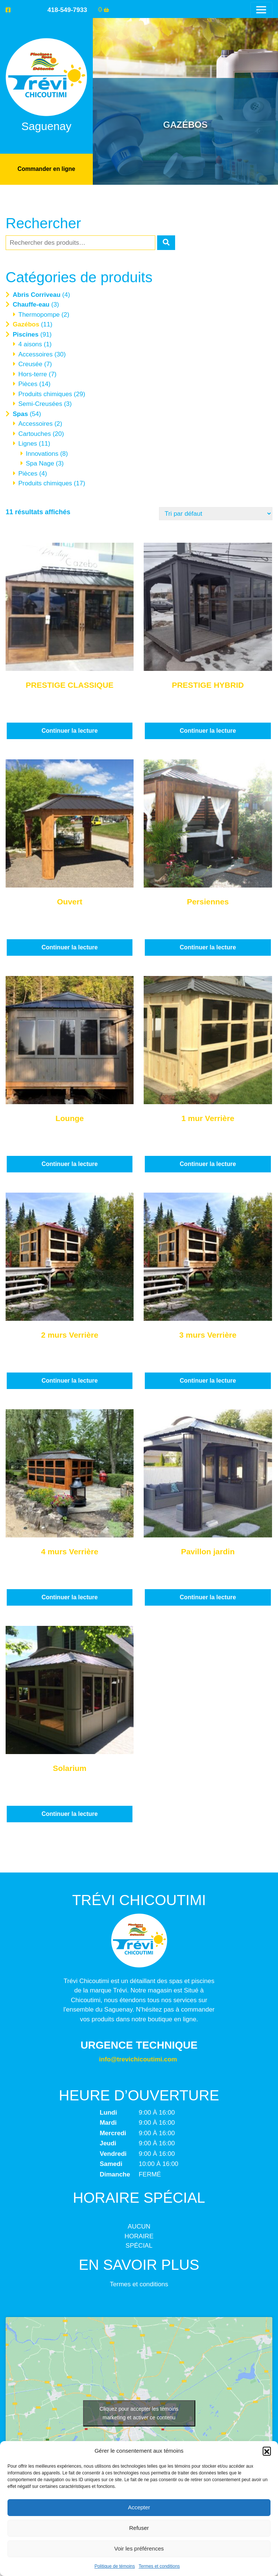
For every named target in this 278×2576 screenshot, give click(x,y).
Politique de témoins (114, 2566)
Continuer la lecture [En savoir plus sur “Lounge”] (70, 1163)
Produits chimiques (45, 393)
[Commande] (215, 513)
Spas (20, 413)
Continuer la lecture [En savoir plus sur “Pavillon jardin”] (208, 1597)
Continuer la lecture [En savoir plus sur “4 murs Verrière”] (70, 1597)
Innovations (42, 453)
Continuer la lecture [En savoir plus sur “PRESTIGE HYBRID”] (208, 730)
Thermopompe (39, 314)
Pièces (27, 383)
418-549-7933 (67, 9)
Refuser (139, 2528)
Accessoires (35, 354)
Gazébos (26, 324)
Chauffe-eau (31, 304)
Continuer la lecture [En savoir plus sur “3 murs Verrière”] (208, 1380)
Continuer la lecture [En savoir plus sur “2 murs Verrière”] (70, 1380)
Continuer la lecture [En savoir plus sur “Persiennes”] (208, 947)
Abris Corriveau (37, 294)
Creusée (30, 363)
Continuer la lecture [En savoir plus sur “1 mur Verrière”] (208, 1163)
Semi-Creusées (40, 403)
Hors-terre (32, 373)
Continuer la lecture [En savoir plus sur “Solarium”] (70, 1813)
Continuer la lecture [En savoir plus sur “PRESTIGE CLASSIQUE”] (70, 730)
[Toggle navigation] (261, 10)
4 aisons (30, 343)
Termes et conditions (159, 2566)
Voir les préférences (139, 2548)
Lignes (27, 443)
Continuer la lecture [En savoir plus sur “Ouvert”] (70, 947)
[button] (267, 2451)
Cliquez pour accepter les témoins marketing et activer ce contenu (139, 2412)
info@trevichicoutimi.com (138, 2059)
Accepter (139, 2507)
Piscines (26, 334)
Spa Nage (40, 463)
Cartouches (34, 433)
